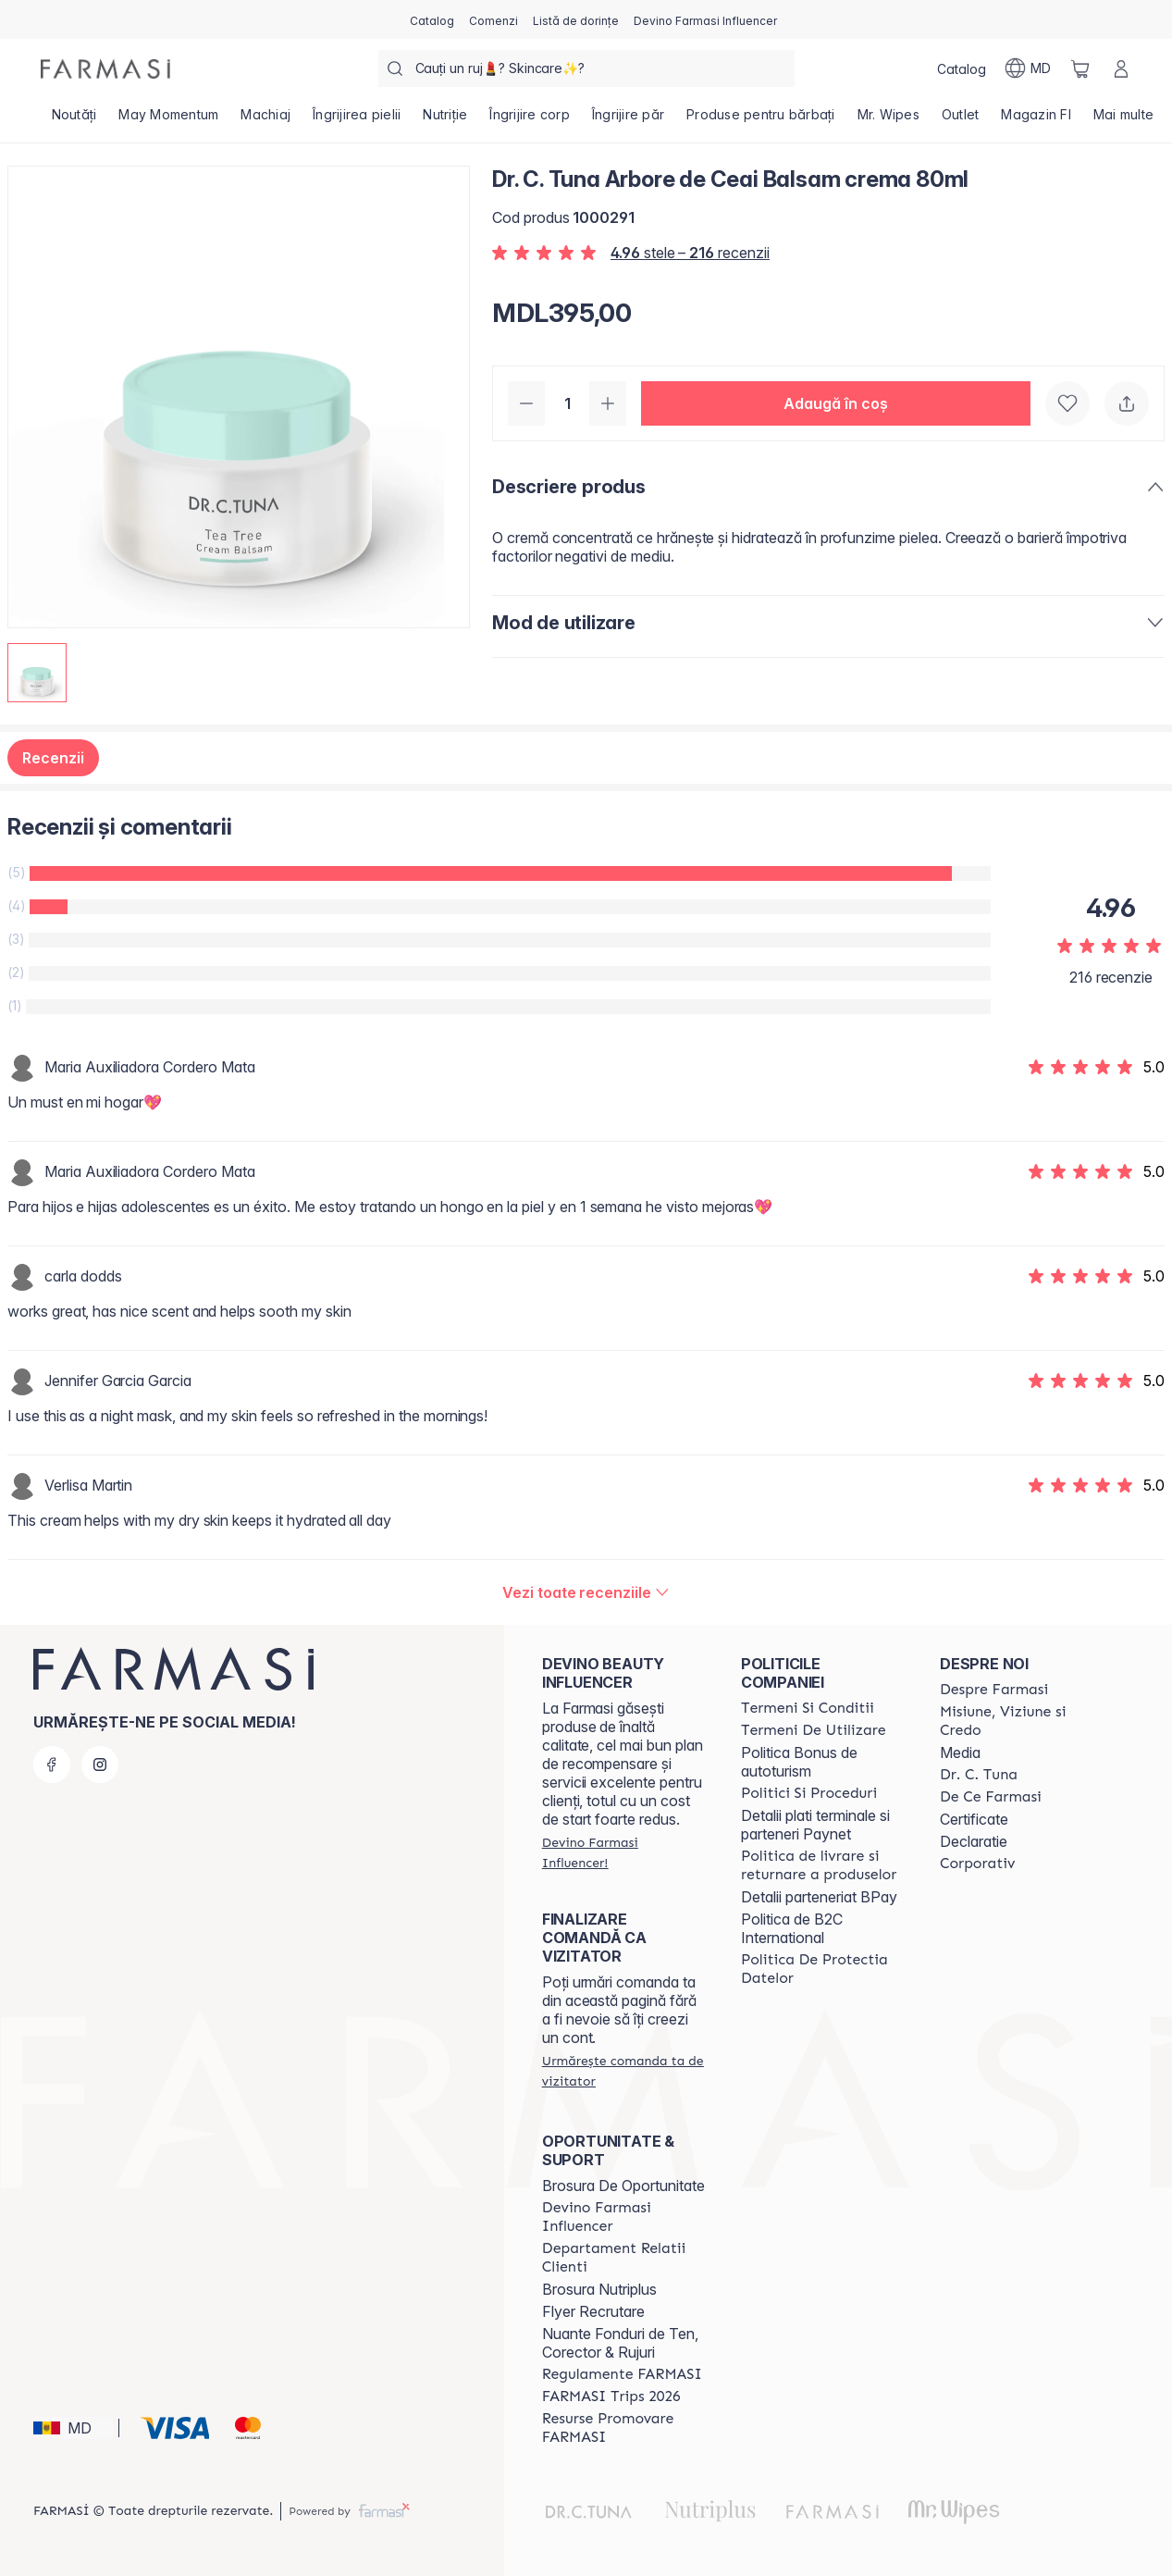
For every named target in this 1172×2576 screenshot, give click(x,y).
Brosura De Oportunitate (623, 2185)
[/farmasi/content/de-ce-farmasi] (991, 1797)
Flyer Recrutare (593, 2311)
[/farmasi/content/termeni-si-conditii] (807, 1708)
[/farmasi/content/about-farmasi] (994, 1689)
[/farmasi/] (105, 69)
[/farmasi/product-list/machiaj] (265, 120)
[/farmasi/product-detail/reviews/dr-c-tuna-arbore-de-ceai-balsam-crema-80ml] (586, 1592)
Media (960, 1752)
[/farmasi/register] (493, 19)
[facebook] (51, 1764)
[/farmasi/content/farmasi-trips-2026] (611, 2396)
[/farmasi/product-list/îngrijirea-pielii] (357, 120)
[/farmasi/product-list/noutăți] (74, 120)
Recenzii (53, 758)
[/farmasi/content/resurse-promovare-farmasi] (625, 2427)
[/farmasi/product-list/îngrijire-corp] (529, 120)
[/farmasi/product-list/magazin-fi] (1036, 120)
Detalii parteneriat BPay (819, 1897)
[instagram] (99, 1764)
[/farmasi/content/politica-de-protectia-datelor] (824, 1969)
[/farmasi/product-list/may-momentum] (168, 120)
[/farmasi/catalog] (432, 19)
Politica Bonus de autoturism (799, 1761)
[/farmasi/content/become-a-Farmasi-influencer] (625, 2216)
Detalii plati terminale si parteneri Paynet (815, 1824)
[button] (835, 403)
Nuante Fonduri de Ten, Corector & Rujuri (620, 2342)
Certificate (974, 1819)
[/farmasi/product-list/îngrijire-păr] (628, 120)
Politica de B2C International (792, 1928)
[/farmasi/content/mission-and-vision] (1022, 1721)
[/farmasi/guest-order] (625, 2070)
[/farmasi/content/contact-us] (625, 2257)
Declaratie (973, 1841)
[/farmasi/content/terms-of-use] (813, 1730)
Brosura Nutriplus (599, 2289)
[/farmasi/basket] (1080, 68)
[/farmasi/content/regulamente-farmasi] (622, 2374)
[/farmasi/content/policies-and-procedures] (809, 1793)
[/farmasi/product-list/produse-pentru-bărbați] (760, 120)
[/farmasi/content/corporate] (978, 1863)
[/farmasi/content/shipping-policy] (824, 1865)
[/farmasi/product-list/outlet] (961, 120)
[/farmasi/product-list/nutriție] (445, 120)
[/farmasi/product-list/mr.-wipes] (888, 120)
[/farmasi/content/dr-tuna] (979, 1774)
